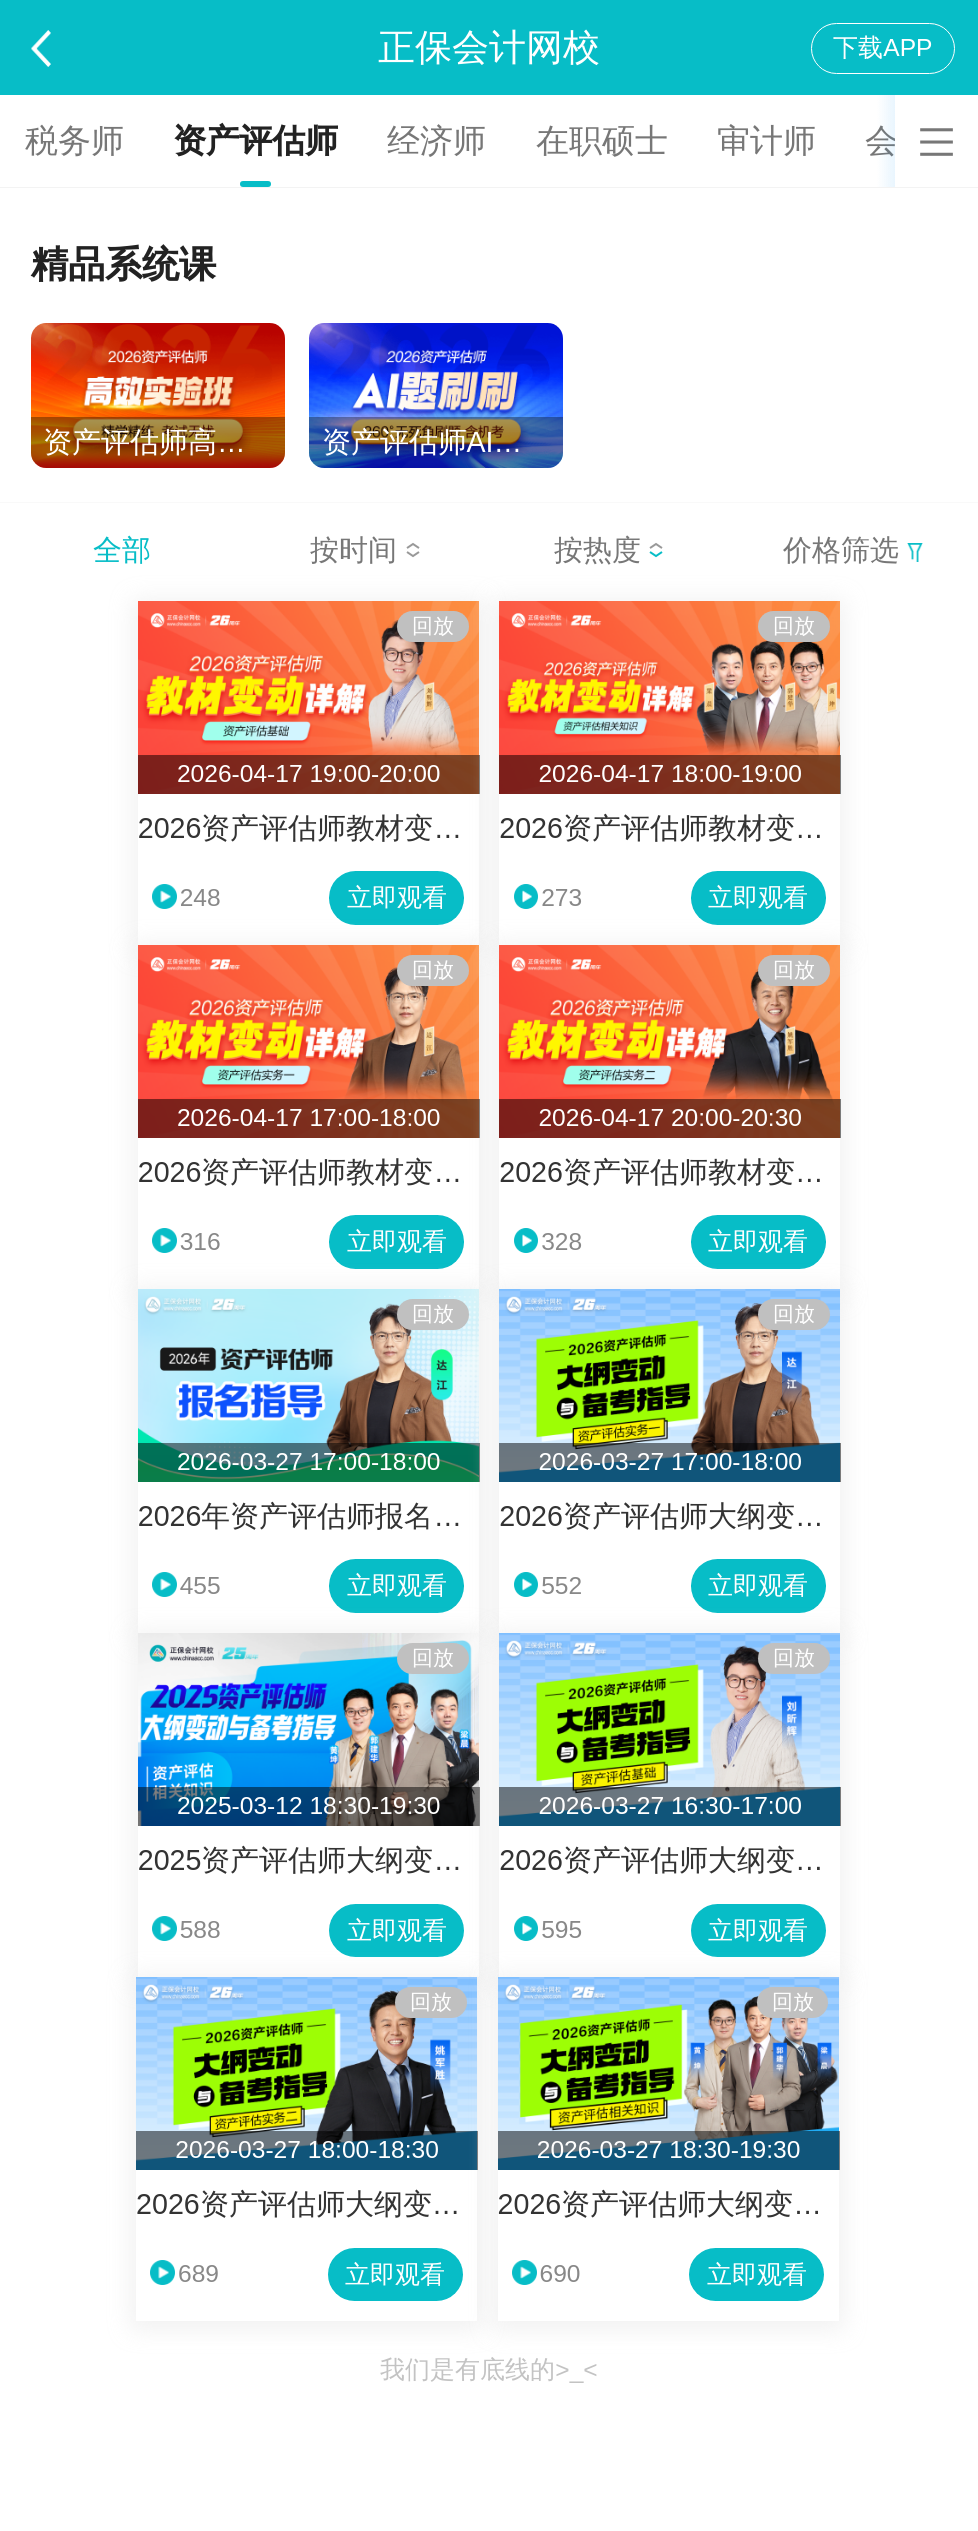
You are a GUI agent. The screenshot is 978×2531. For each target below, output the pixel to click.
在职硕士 (602, 140)
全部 (122, 550)
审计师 (766, 140)
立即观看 (397, 897)
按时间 (365, 550)
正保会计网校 (489, 47)
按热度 (609, 550)
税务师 (74, 140)
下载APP (882, 47)
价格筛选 (853, 550)
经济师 (436, 140)
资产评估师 (255, 140)
